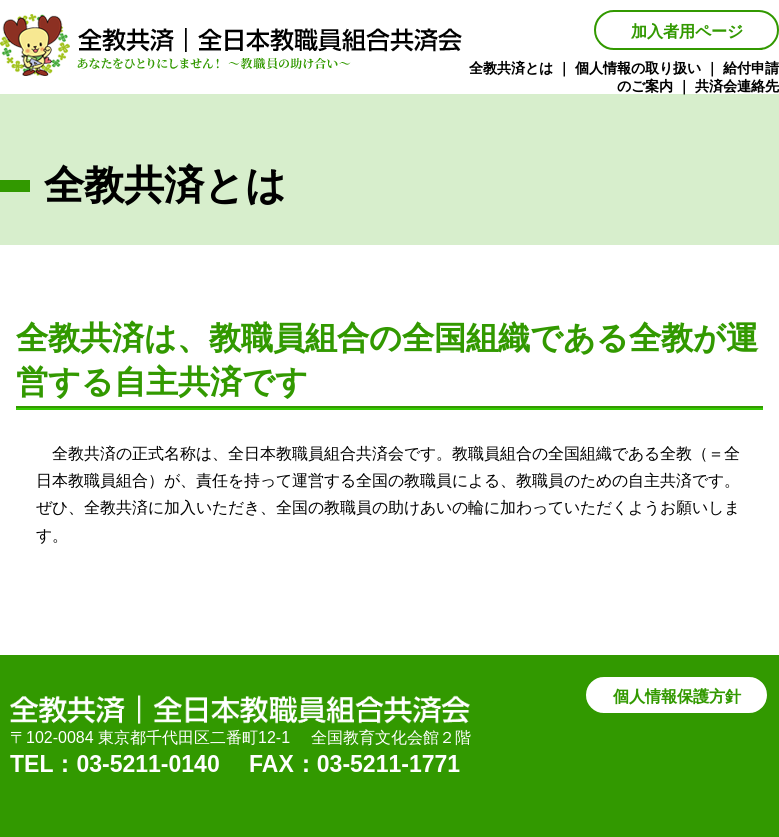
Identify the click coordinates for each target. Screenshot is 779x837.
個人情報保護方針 (677, 696)
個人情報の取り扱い (638, 68)
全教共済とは (511, 68)
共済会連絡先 (737, 86)
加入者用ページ (687, 31)
